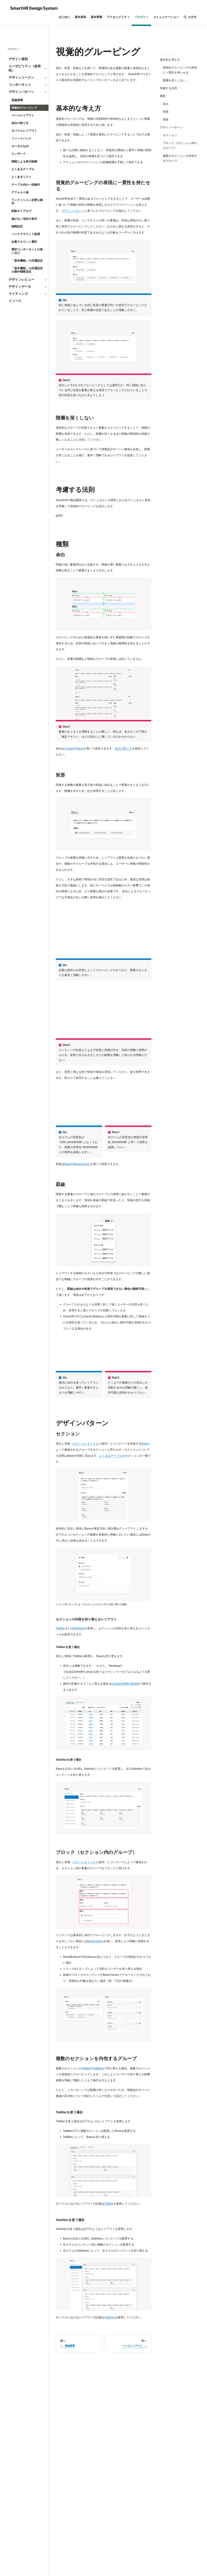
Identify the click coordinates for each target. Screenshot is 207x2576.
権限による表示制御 (24, 161)
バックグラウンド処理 (25, 234)
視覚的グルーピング (24, 107)
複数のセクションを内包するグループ (180, 158)
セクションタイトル (86, 1443)
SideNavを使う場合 (68, 1759)
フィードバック (21, 138)
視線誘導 (17, 100)
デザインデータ (20, 286)
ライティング (18, 294)
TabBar (60, 1628)
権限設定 (17, 226)
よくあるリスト (21, 176)
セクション (170, 135)
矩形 (165, 111)
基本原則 (80, 17)
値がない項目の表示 (24, 218)
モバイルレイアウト (24, 130)
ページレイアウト (22, 115)
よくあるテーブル (22, 169)
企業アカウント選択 (24, 241)
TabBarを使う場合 (68, 1647)
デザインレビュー (21, 279)
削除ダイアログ (21, 210)
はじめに (64, 17)
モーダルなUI (20, 146)
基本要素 (96, 17)
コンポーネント (20, 84)
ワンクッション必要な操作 (27, 201)
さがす (190, 17)
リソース (15, 301)
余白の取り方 (20, 123)
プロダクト (141, 17)
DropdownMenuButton (125, 1683)
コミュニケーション (166, 17)
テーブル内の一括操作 (25, 184)
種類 (163, 96)
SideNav (78, 1628)
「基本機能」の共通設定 (27, 260)
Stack (79, 748)
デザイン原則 (18, 59)
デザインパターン (21, 92)
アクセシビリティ (118, 17)
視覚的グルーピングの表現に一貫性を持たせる (180, 70)
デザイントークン (21, 77)
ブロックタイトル (84, 1862)
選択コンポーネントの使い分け (27, 251)
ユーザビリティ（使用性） (25, 68)
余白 (165, 103)
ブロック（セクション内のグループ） (180, 145)
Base (67, 1164)
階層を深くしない (174, 80)
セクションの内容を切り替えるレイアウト (86, 1619)
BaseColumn (82, 1164)
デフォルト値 (20, 192)
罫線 (165, 119)
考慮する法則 (168, 88)
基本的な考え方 (170, 59)
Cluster (68, 748)
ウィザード (18, 153)
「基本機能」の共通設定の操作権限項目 (27, 270)
